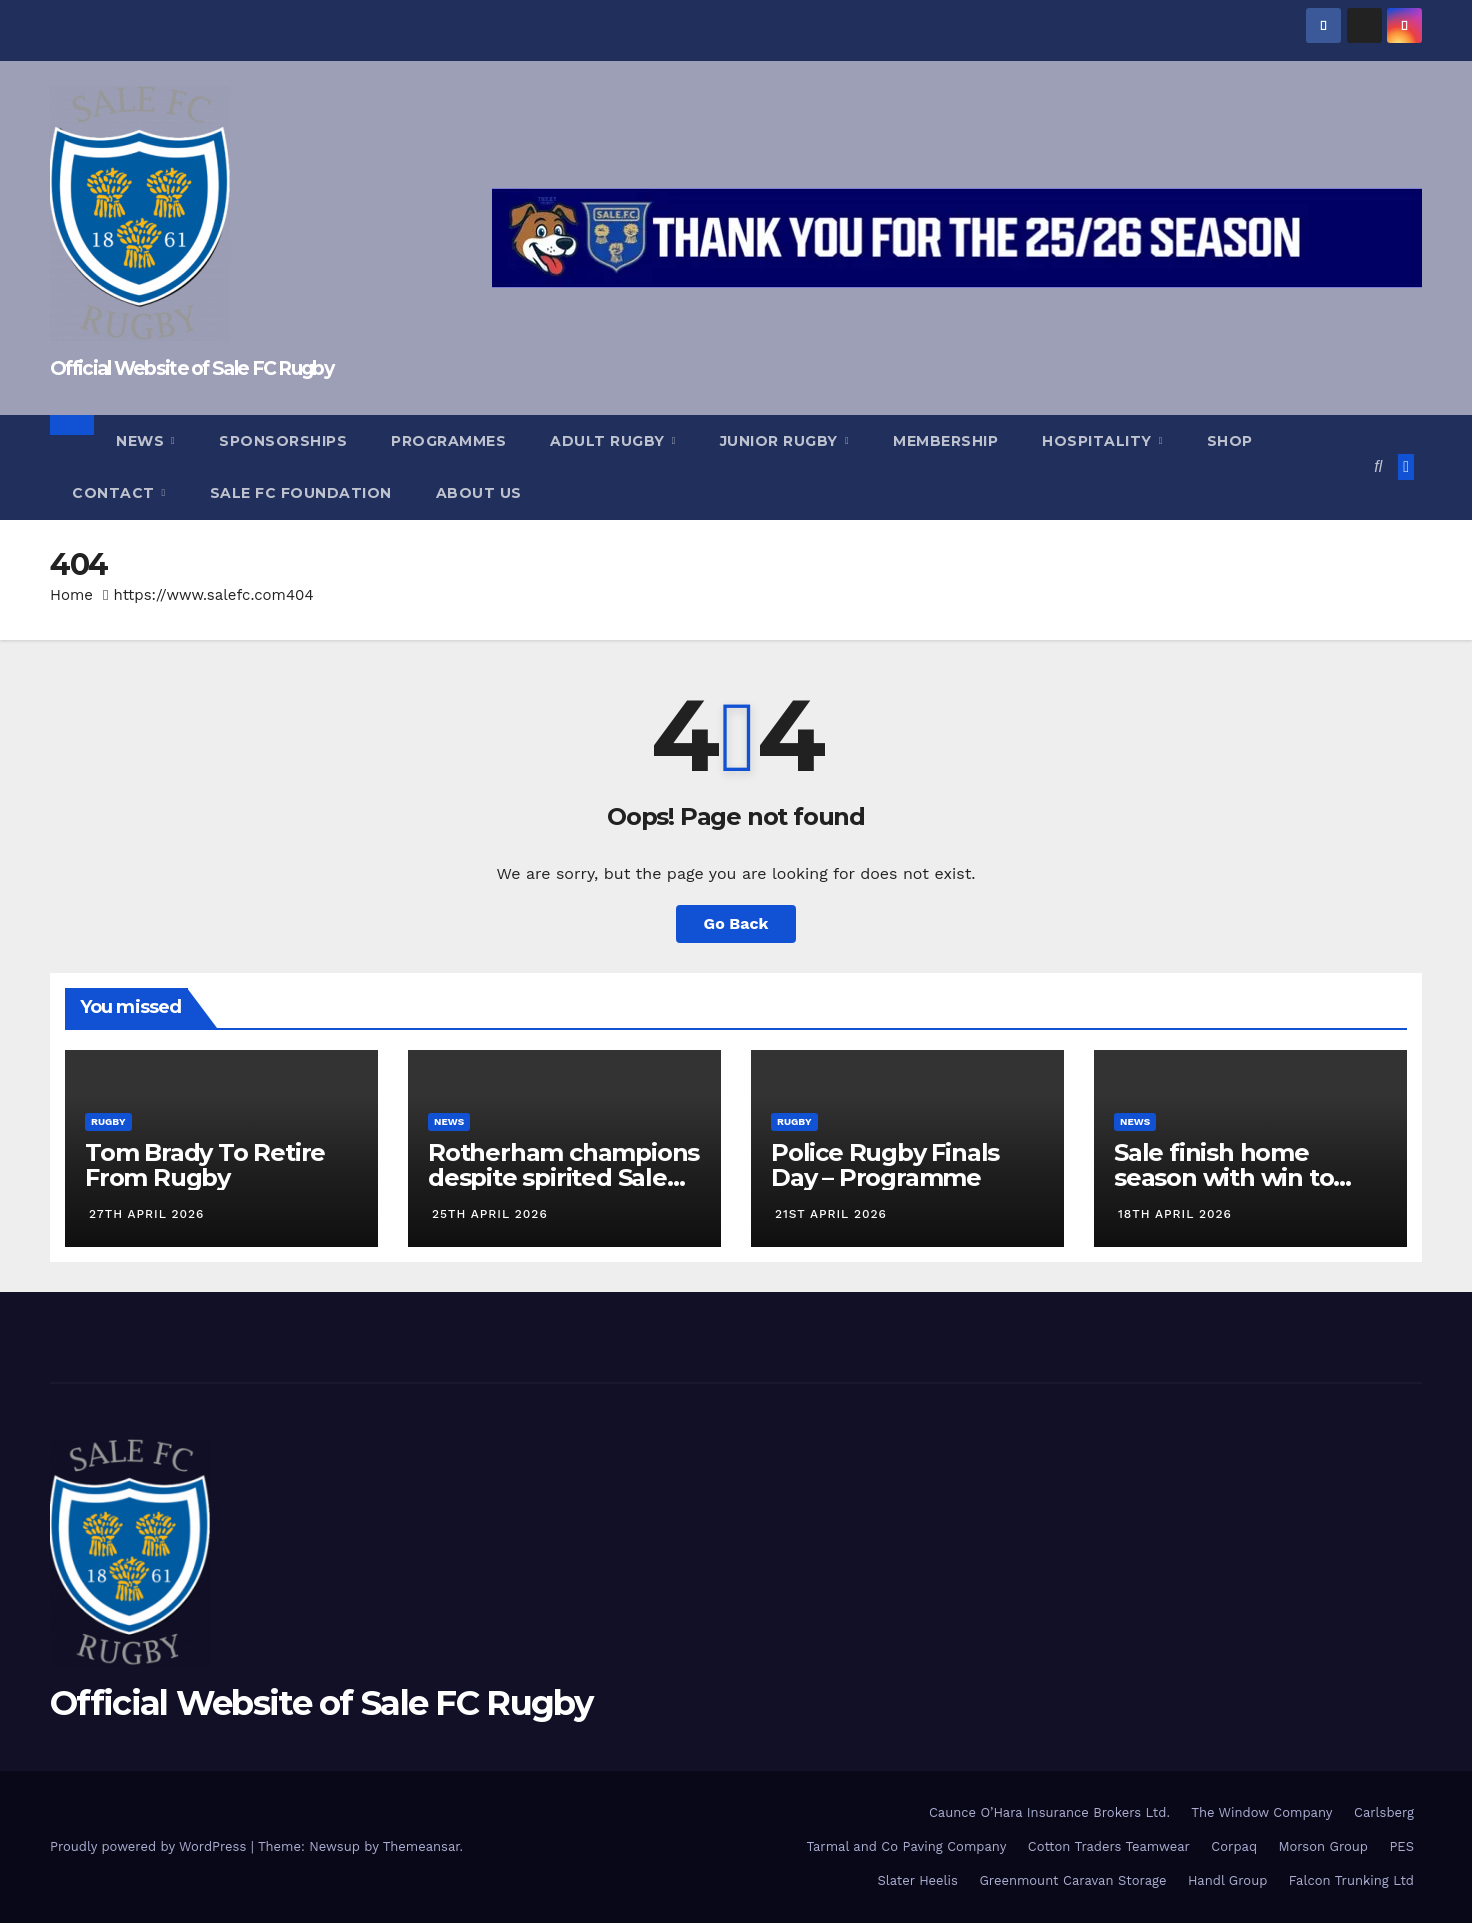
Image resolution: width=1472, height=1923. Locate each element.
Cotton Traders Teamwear (1109, 1846)
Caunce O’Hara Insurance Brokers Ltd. (1049, 1812)
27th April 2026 (146, 1214)
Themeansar (421, 1846)
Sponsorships (283, 441)
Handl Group (1227, 1880)
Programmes (448, 441)
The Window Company (1261, 1812)
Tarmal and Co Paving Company (906, 1846)
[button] (1378, 466)
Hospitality (1099, 441)
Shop (1230, 441)
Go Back (736, 923)
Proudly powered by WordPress (150, 1846)
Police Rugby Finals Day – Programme (885, 1165)
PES (1401, 1846)
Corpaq (1234, 1846)
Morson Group (1323, 1846)
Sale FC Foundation (301, 493)
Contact (115, 493)
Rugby (108, 1121)
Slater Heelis (917, 1880)
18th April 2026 (1175, 1214)
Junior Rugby (781, 441)
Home (71, 595)
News (142, 441)
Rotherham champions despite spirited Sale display (563, 1177)
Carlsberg (1384, 1812)
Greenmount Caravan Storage (1072, 1880)
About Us (479, 493)
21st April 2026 (831, 1214)
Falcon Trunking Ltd (1351, 1880)
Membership (945, 441)
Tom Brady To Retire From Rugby (205, 1165)
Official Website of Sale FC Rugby (191, 368)
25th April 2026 (490, 1214)
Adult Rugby (609, 441)
